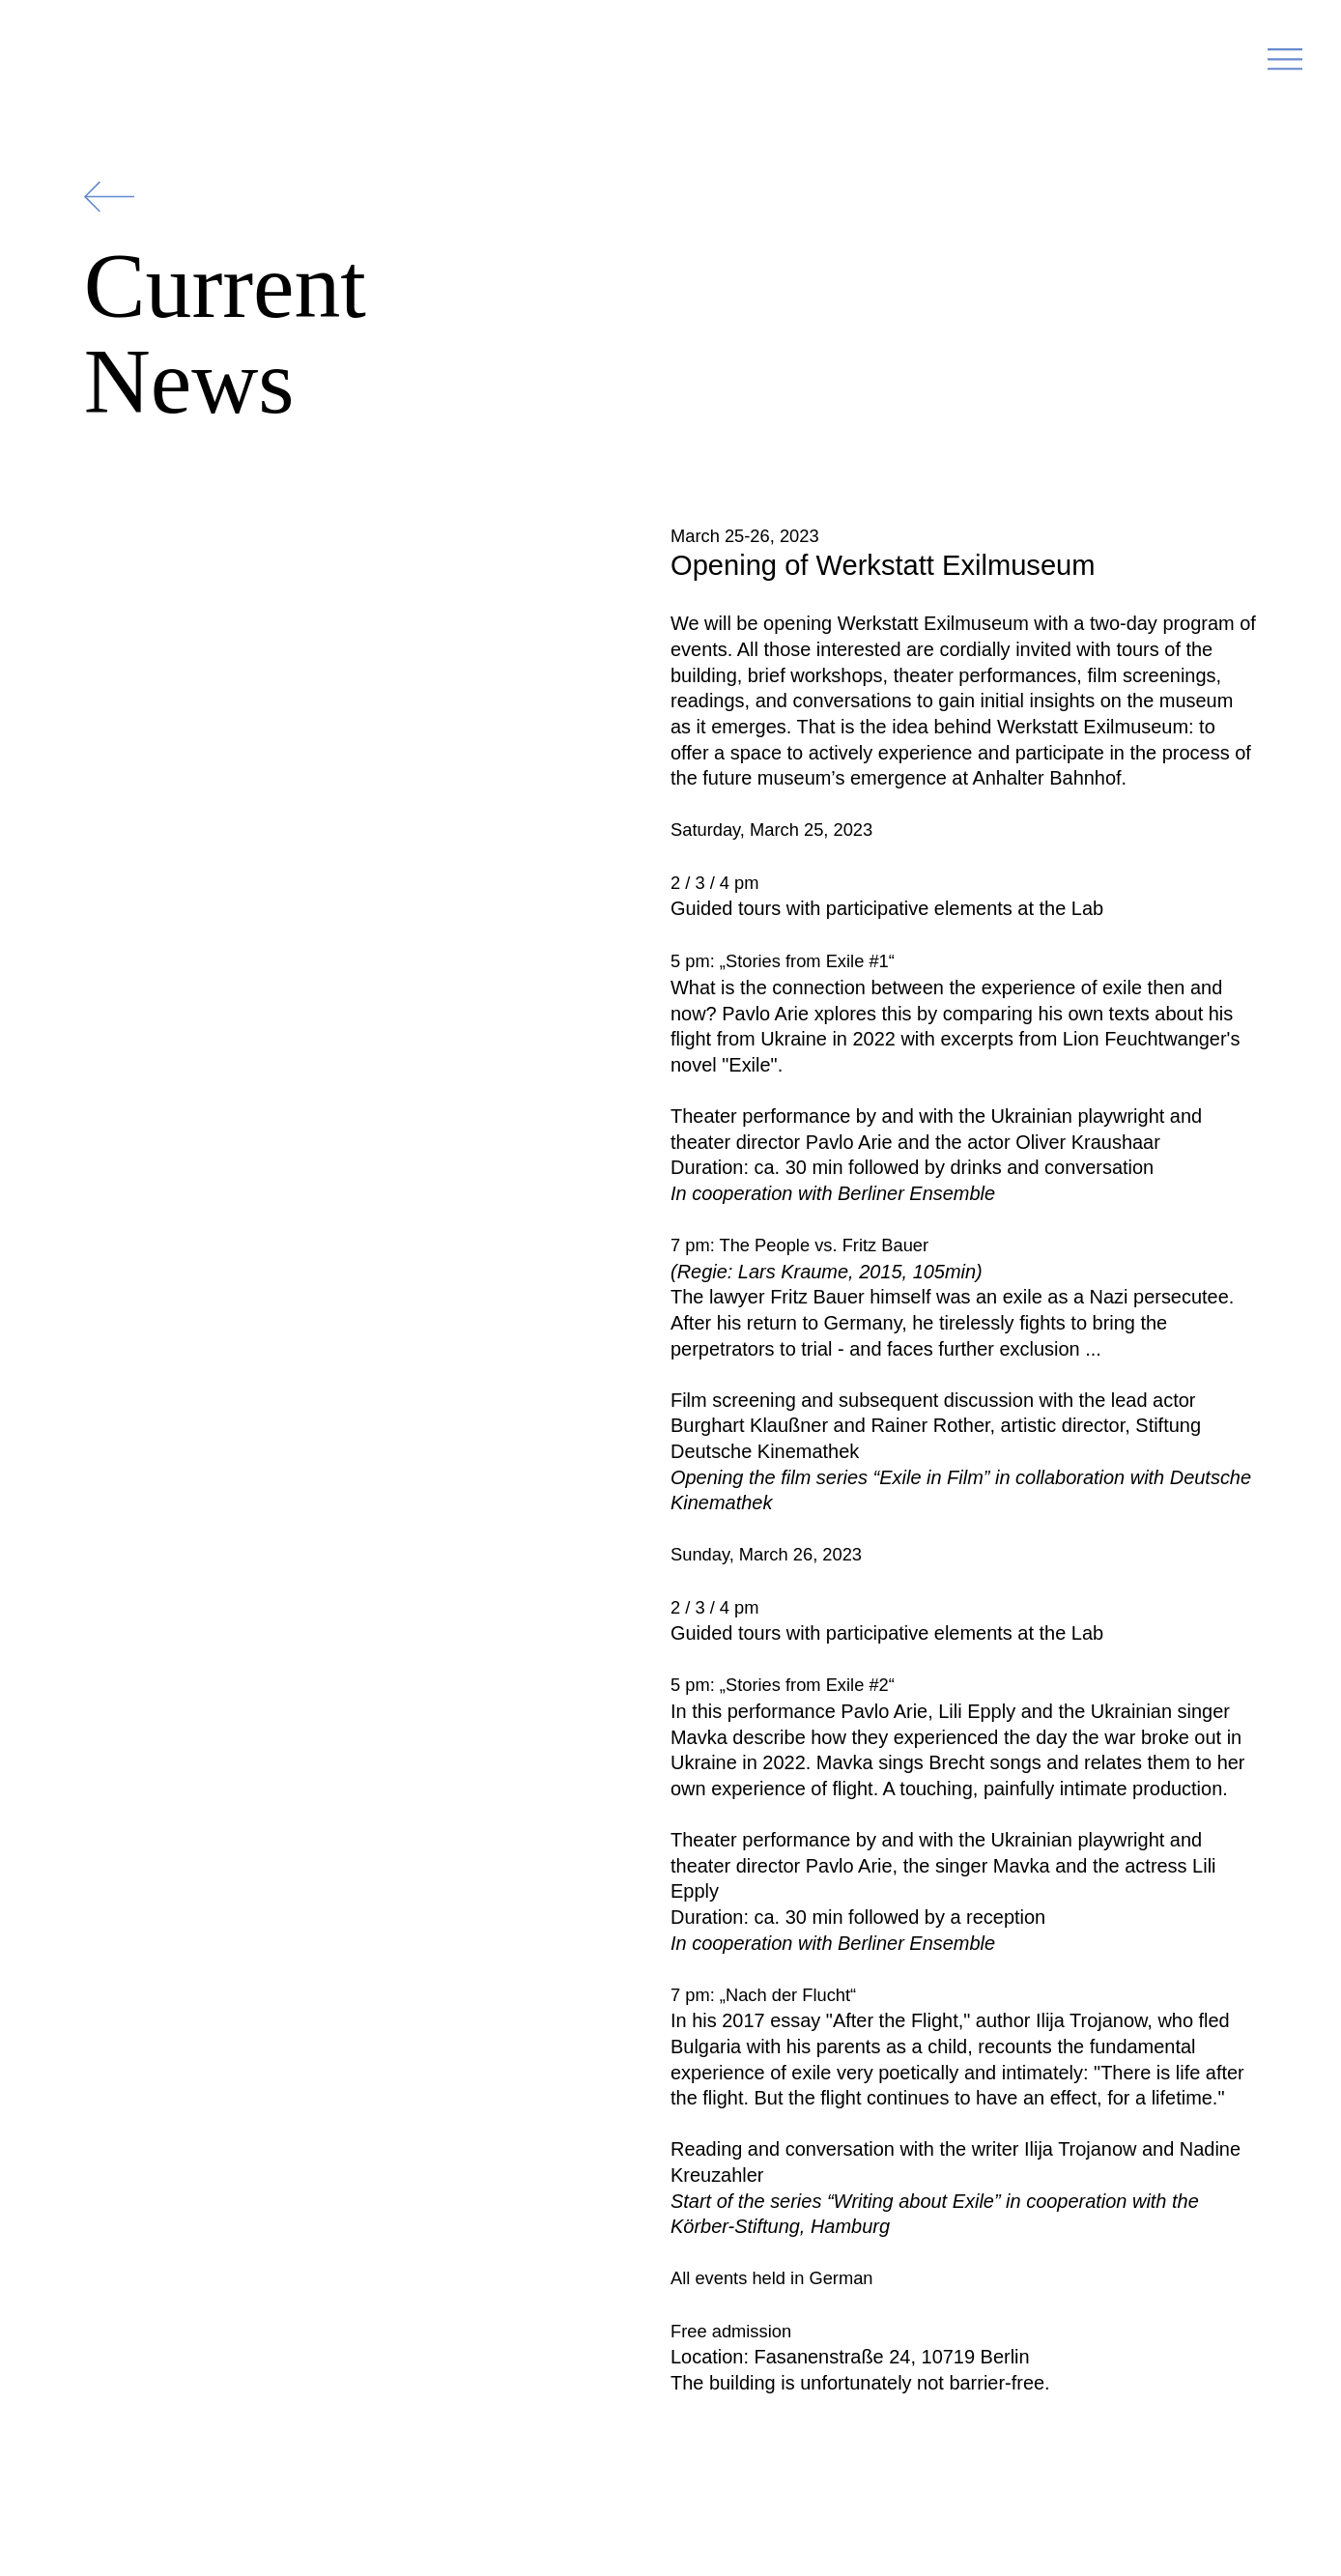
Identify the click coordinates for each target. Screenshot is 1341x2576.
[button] (1285, 65)
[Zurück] (109, 197)
